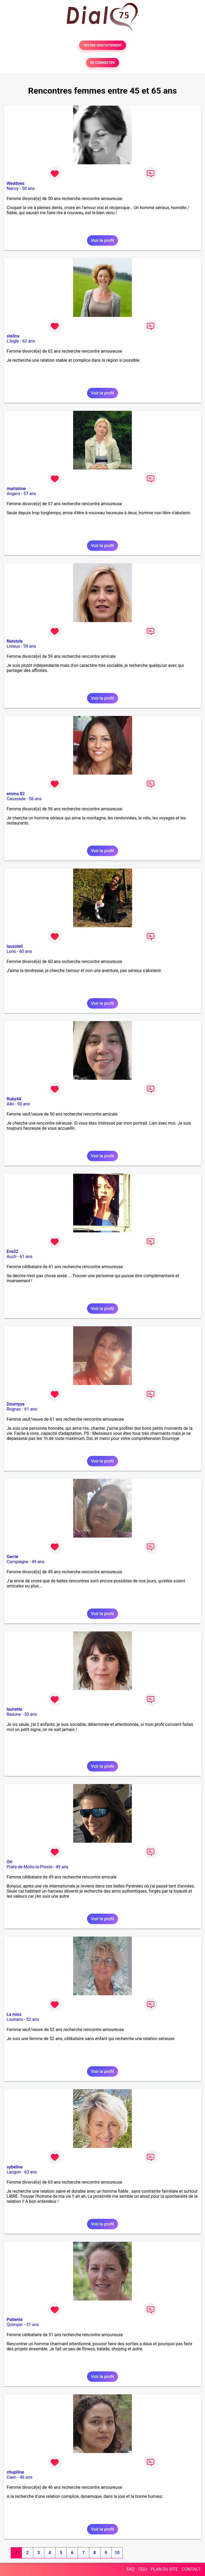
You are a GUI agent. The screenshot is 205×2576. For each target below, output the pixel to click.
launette (14, 1709)
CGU (142, 2569)
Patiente (15, 2319)
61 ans (26, 1256)
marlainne (16, 488)
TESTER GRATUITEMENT (102, 45)
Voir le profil (102, 240)
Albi (10, 1103)
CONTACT (191, 2569)
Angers (13, 493)
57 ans (29, 493)
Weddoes (15, 183)
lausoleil (15, 946)
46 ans (26, 2477)
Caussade (16, 798)
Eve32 (12, 1251)
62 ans (28, 341)
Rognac (14, 1409)
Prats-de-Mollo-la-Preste (29, 1866)
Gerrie (12, 1556)
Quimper (15, 2324)
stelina (13, 336)
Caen (11, 2477)
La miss (14, 2014)
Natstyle (14, 641)
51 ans (32, 2324)
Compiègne (17, 1561)
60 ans (25, 951)
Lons (11, 951)
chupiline (15, 2472)
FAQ (130, 2569)
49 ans (38, 1561)
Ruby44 (14, 1098)
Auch (11, 1256)
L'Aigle (13, 341)
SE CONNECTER (102, 63)
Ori (9, 1861)
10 (117, 2552)
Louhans (15, 2019)
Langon (14, 2172)
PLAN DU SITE (164, 2569)
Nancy (13, 188)
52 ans (32, 2019)
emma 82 (16, 793)
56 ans (35, 798)
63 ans (30, 2172)
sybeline (14, 2166)
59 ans (29, 646)
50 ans (28, 188)
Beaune (14, 1714)
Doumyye (16, 1404)
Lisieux (13, 646)
